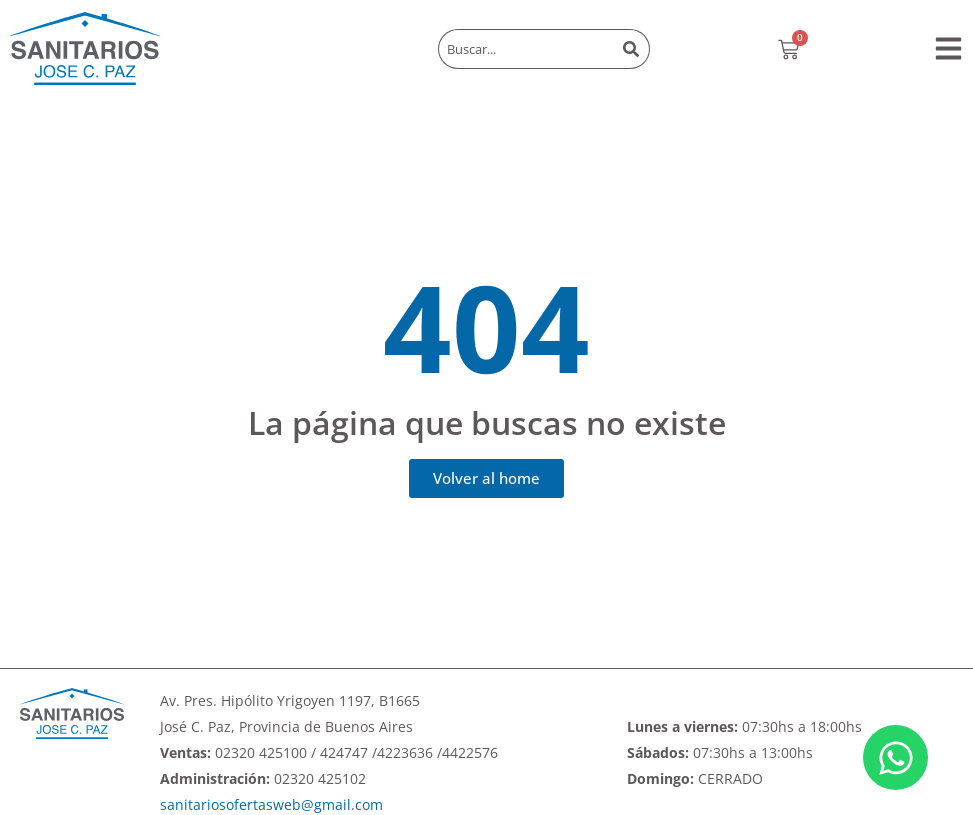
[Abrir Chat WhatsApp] (895, 757)
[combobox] (526, 49)
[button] (948, 48)
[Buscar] (632, 49)
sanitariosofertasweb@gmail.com (271, 804)
